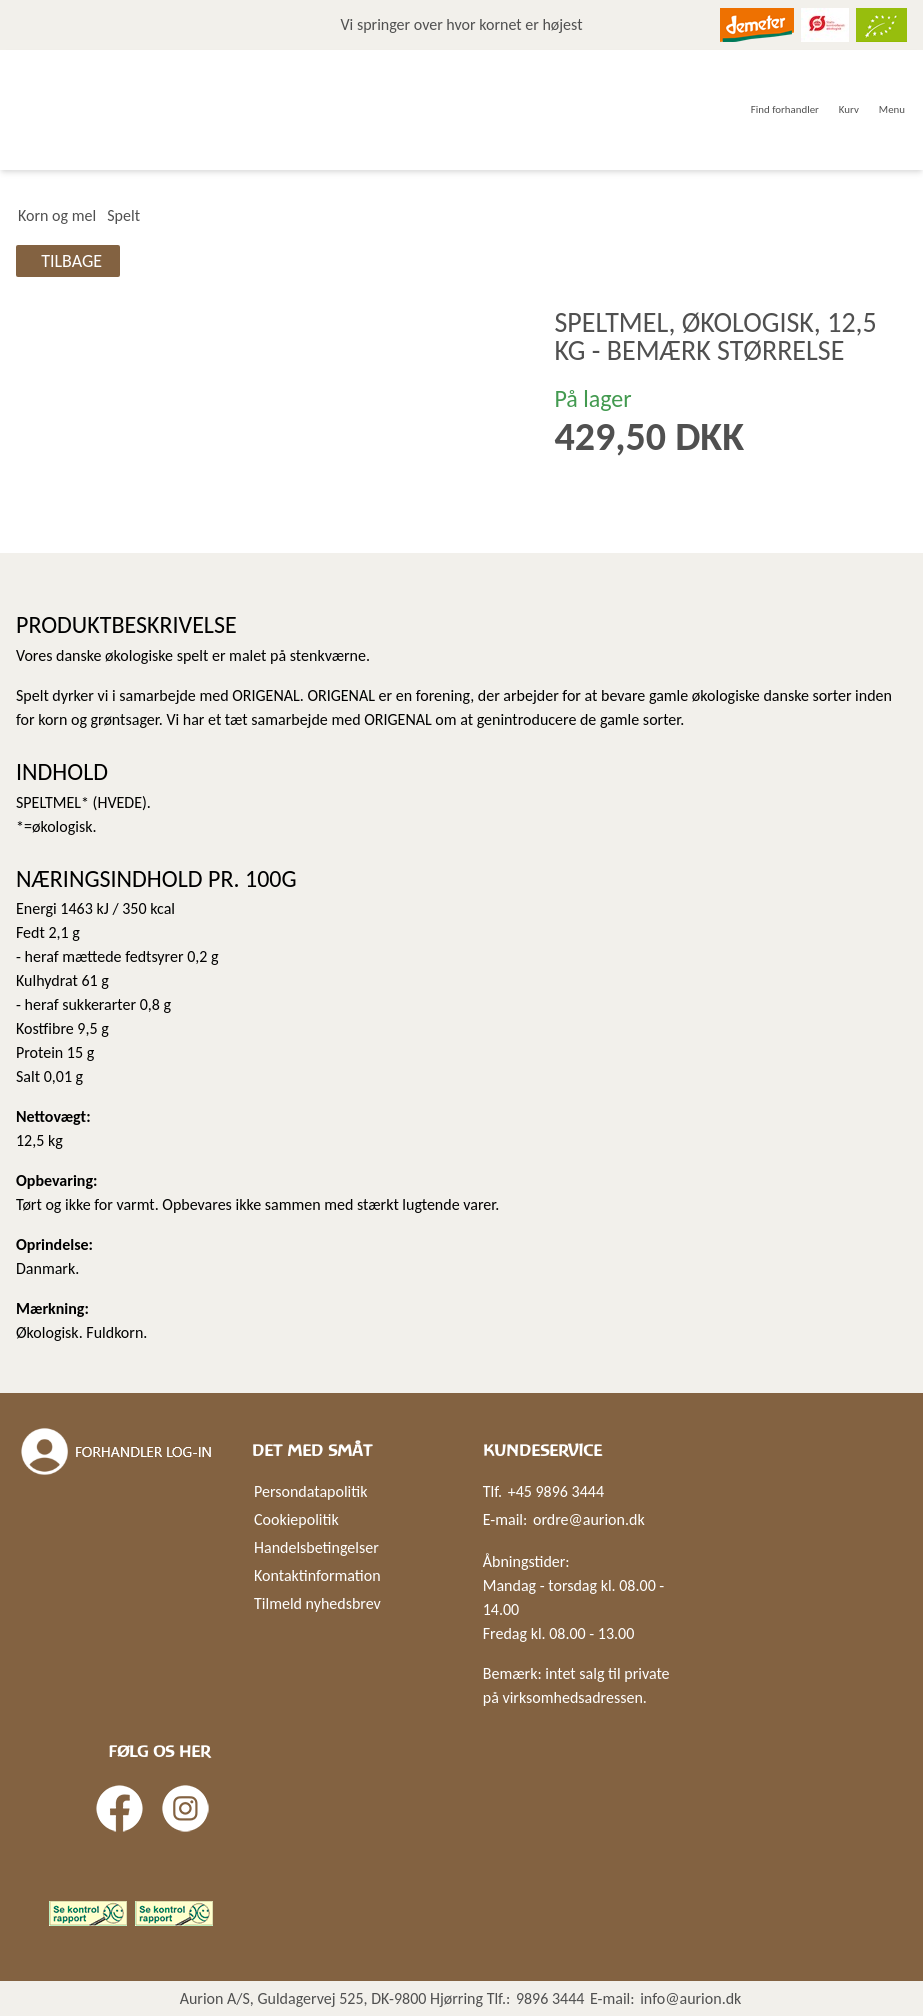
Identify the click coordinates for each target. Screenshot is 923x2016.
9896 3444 (550, 1998)
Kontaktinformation (317, 1575)
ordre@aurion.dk (589, 1519)
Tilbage (71, 261)
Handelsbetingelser (316, 1547)
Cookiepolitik (296, 1519)
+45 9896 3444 (556, 1491)
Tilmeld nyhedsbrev (317, 1603)
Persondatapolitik (310, 1491)
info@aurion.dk (690, 1998)
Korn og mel (57, 215)
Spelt (123, 215)
